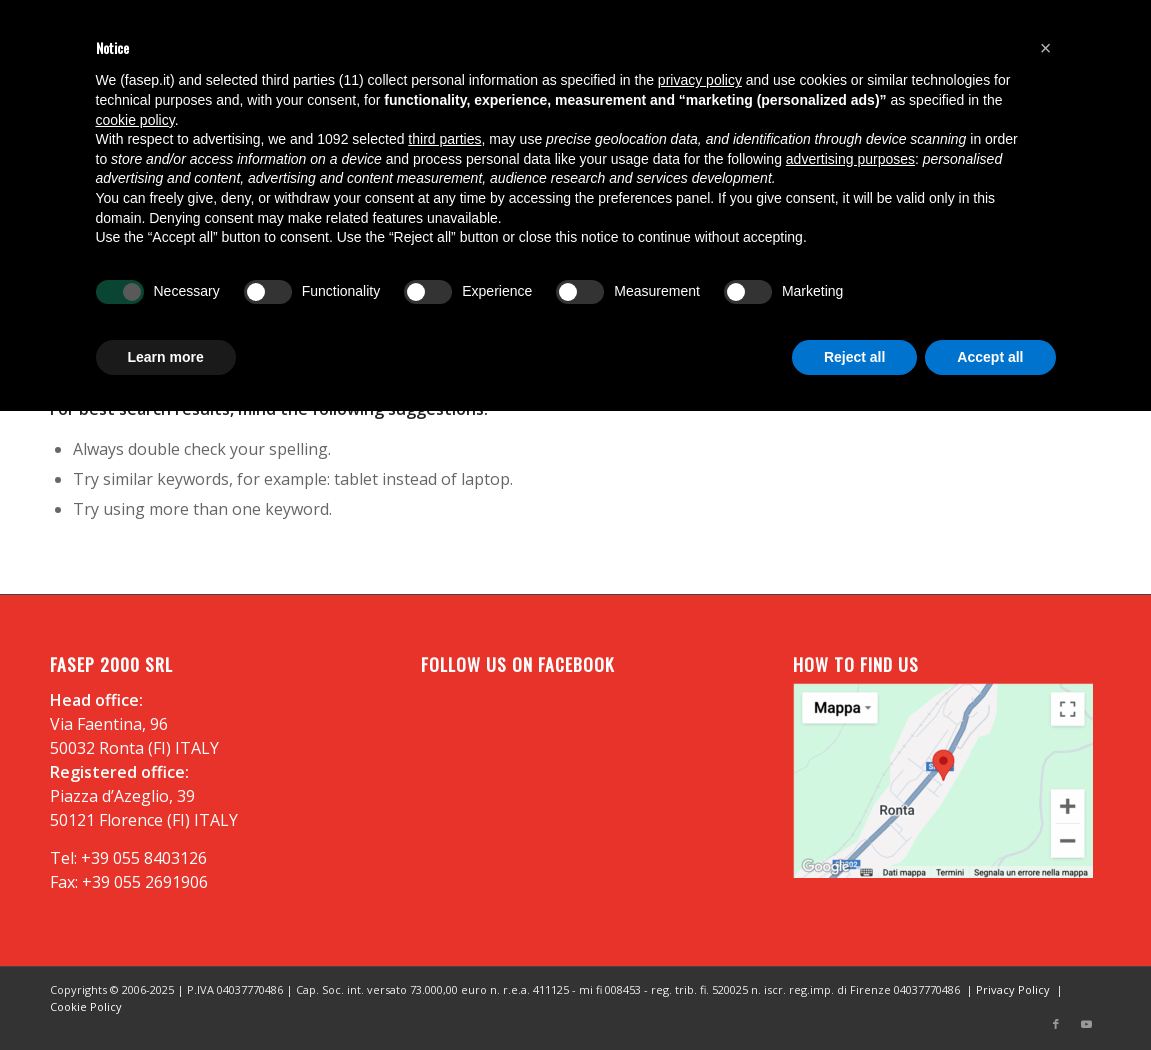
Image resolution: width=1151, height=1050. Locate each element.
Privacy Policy (1013, 989)
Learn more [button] (166, 357)
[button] (1046, 48)
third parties (444, 139)
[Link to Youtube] (1086, 1025)
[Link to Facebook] (1056, 1025)
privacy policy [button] (700, 80)
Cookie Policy (86, 1006)
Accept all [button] (990, 357)
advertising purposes (850, 159)
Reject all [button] (854, 357)
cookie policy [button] (135, 120)
